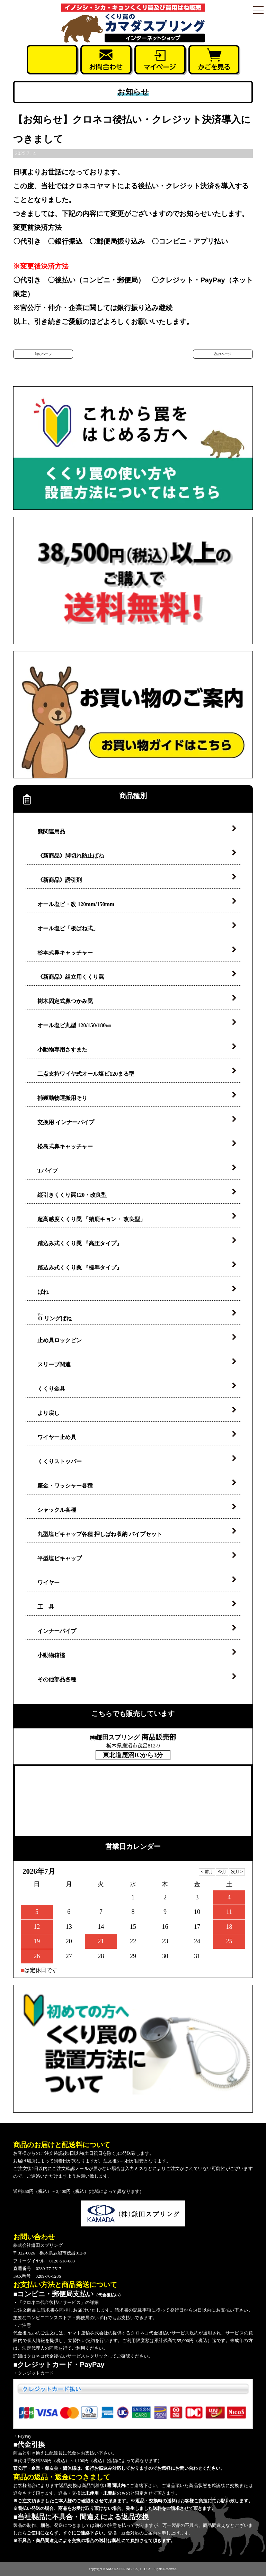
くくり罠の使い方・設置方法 (132, 448)
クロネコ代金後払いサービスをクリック (67, 2356)
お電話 (52, 59)
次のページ (222, 354)
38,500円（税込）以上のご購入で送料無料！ (132, 580)
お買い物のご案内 (132, 714)
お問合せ (105, 59)
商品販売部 (133, 1737)
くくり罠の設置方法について (132, 2048)
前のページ (43, 354)
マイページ (159, 59)
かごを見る (213, 59)
